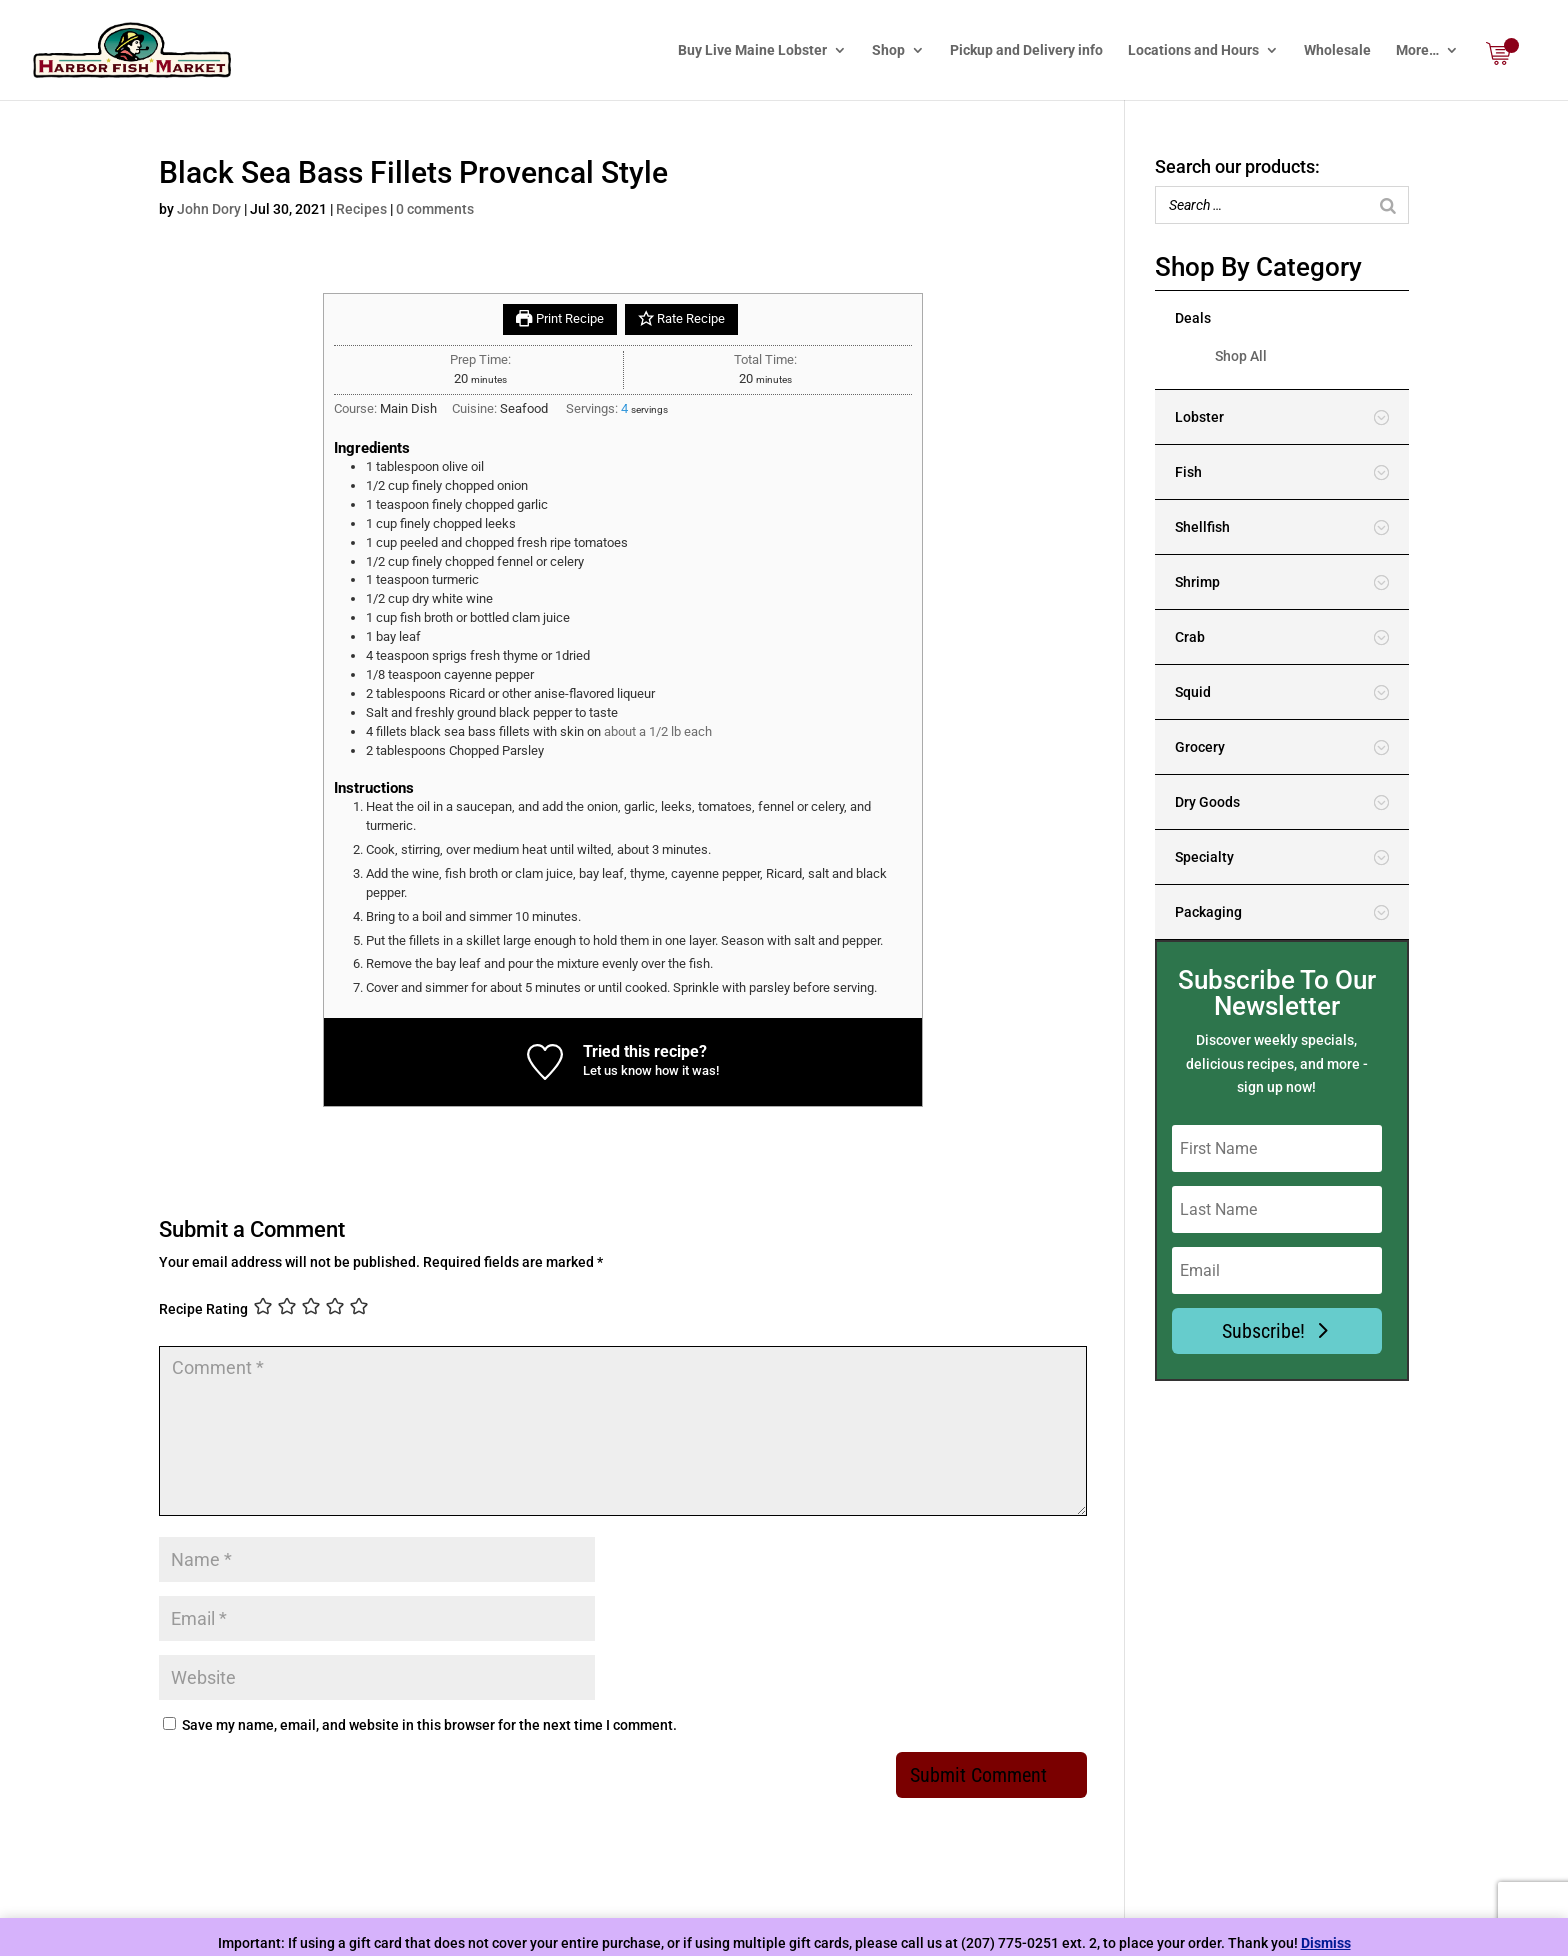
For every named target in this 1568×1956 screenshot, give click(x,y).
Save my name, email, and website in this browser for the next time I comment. (429, 1725)
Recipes (361, 209)
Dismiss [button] (1326, 1943)
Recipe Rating (203, 1308)
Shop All (1241, 356)
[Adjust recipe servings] (624, 408)
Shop (888, 50)
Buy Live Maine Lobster (752, 50)
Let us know (617, 1070)
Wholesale (1337, 50)
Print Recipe (559, 318)
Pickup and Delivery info (1026, 50)
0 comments (435, 209)
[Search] (1388, 205)
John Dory (209, 209)
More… (1417, 50)
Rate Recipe (681, 318)
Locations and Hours (1193, 50)
